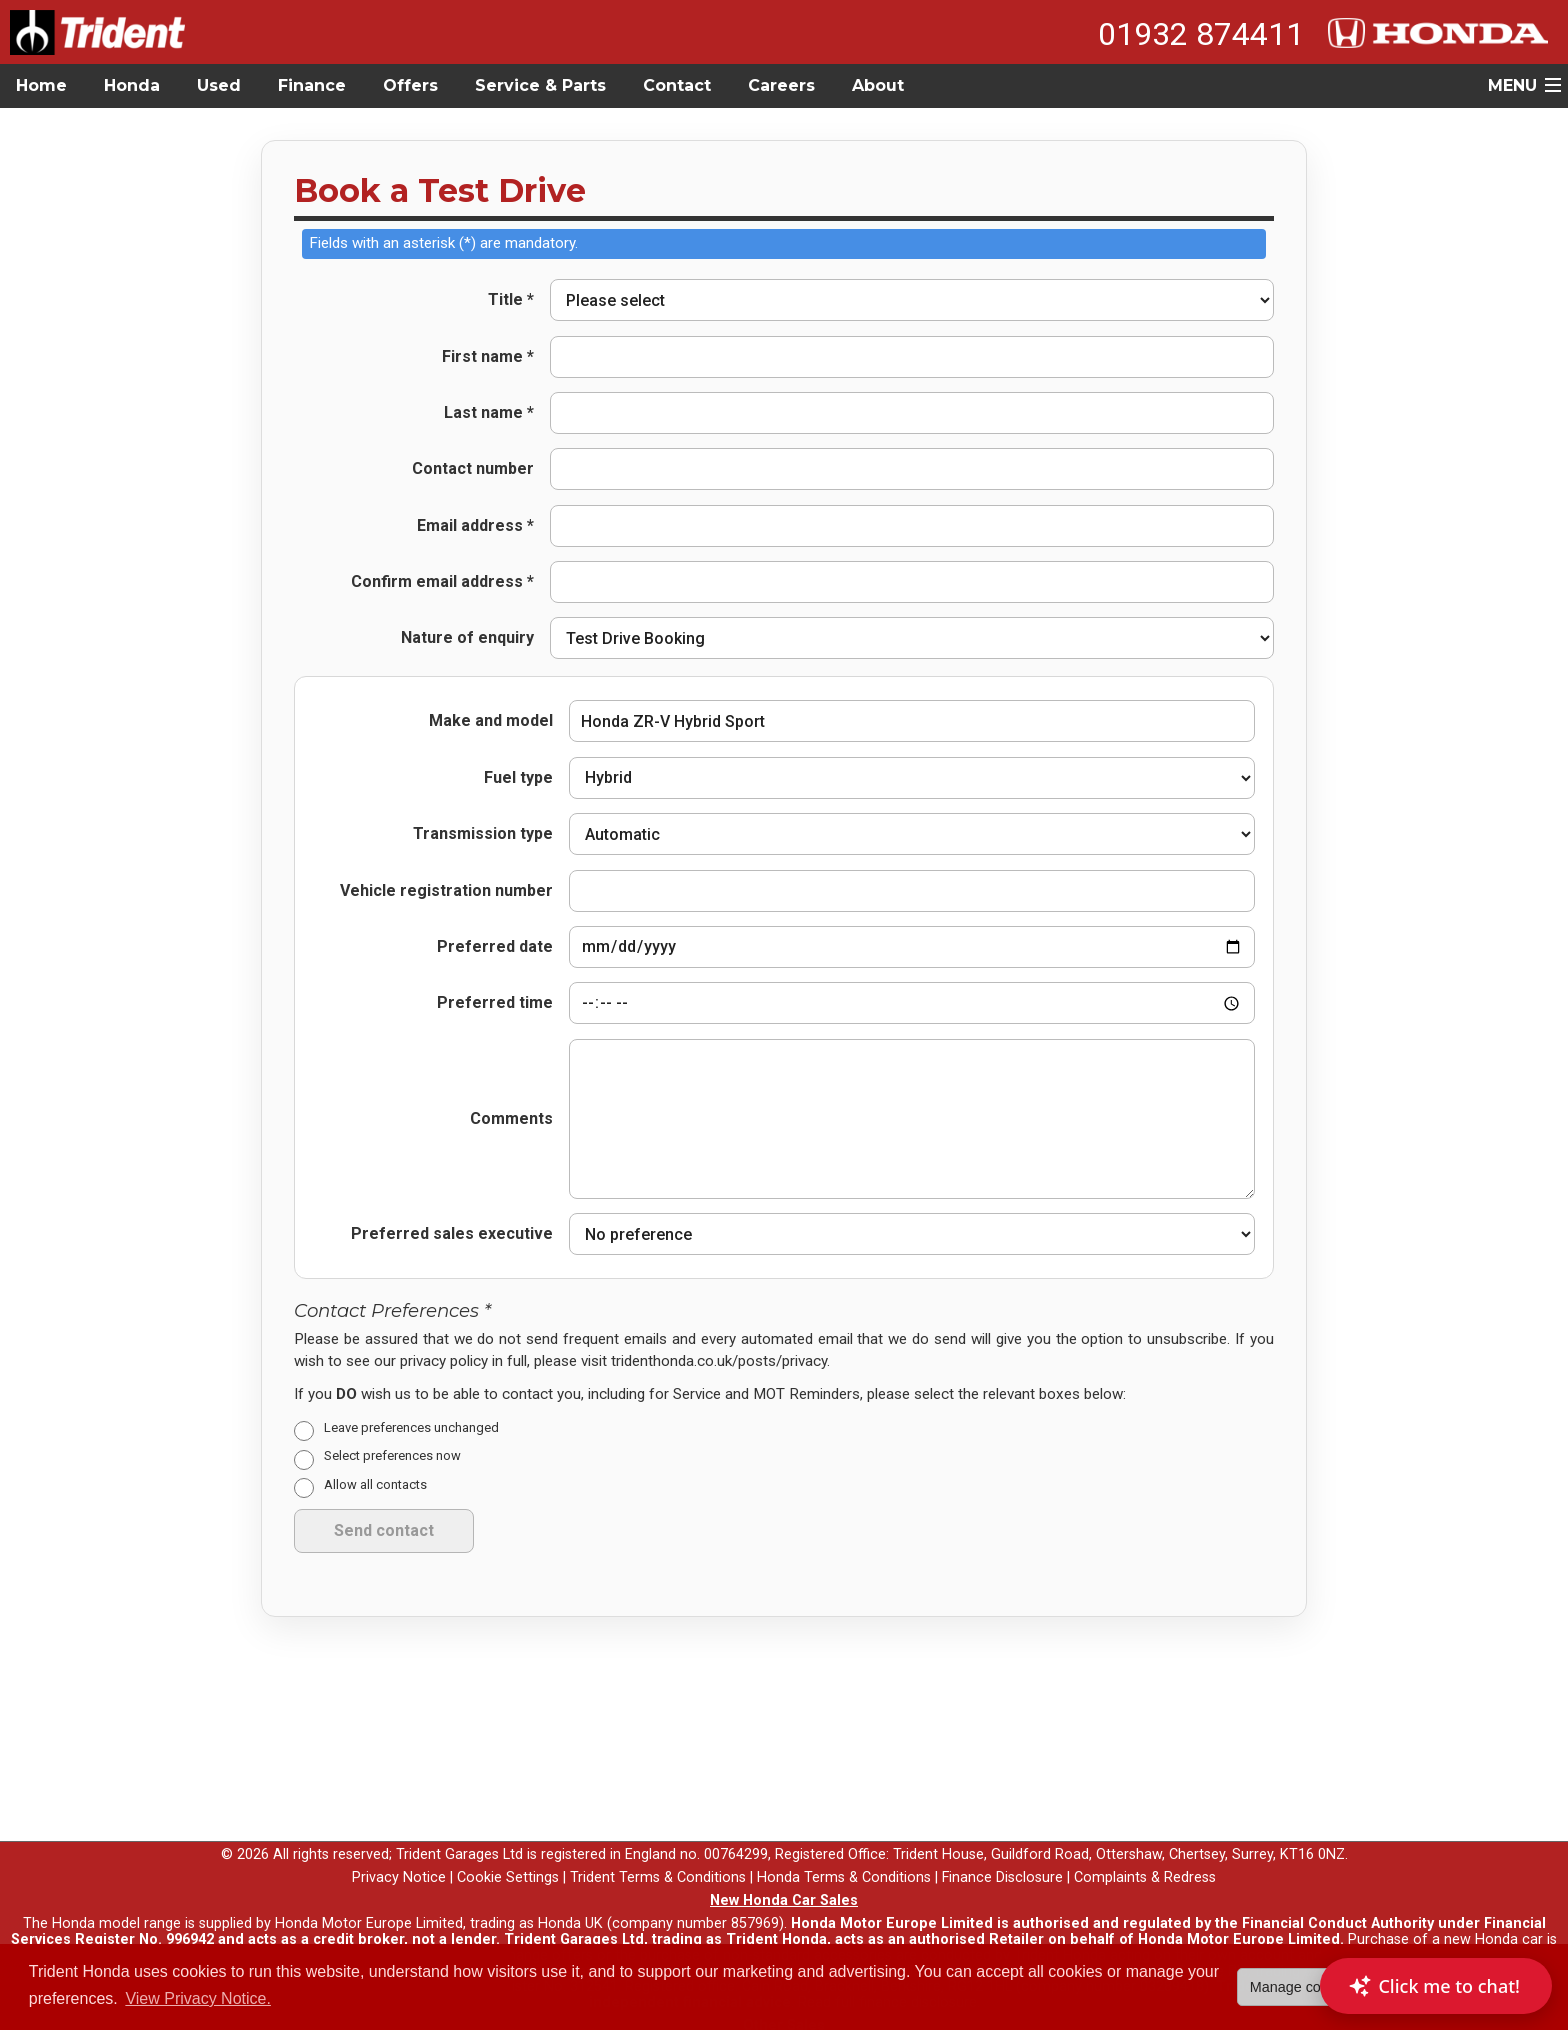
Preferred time (495, 998)
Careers (781, 85)
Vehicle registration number (446, 891)
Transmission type (483, 834)
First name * (488, 357)
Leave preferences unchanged (411, 1412)
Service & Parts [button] (540, 85)
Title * (511, 300)
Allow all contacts (375, 1470)
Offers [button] (410, 85)
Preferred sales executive (452, 1220)
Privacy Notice (399, 1863)
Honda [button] (132, 85)
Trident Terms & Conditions (658, 1863)
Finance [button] (312, 85)
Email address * (475, 526)
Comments (511, 1104)
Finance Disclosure (1002, 1863)
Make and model (491, 721)
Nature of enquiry (467, 638)
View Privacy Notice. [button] (198, 1998)
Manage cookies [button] (1302, 1987)
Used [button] (219, 85)
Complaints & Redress (1145, 1863)
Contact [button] (677, 85)
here (432, 1940)
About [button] (878, 85)
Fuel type (518, 778)
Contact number (473, 469)
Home (41, 85)
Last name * (489, 413)
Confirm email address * (442, 582)
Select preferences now (392, 1441)
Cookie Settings (508, 1863)
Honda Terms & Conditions (844, 1863)
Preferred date (495, 942)
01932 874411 (1201, 34)
